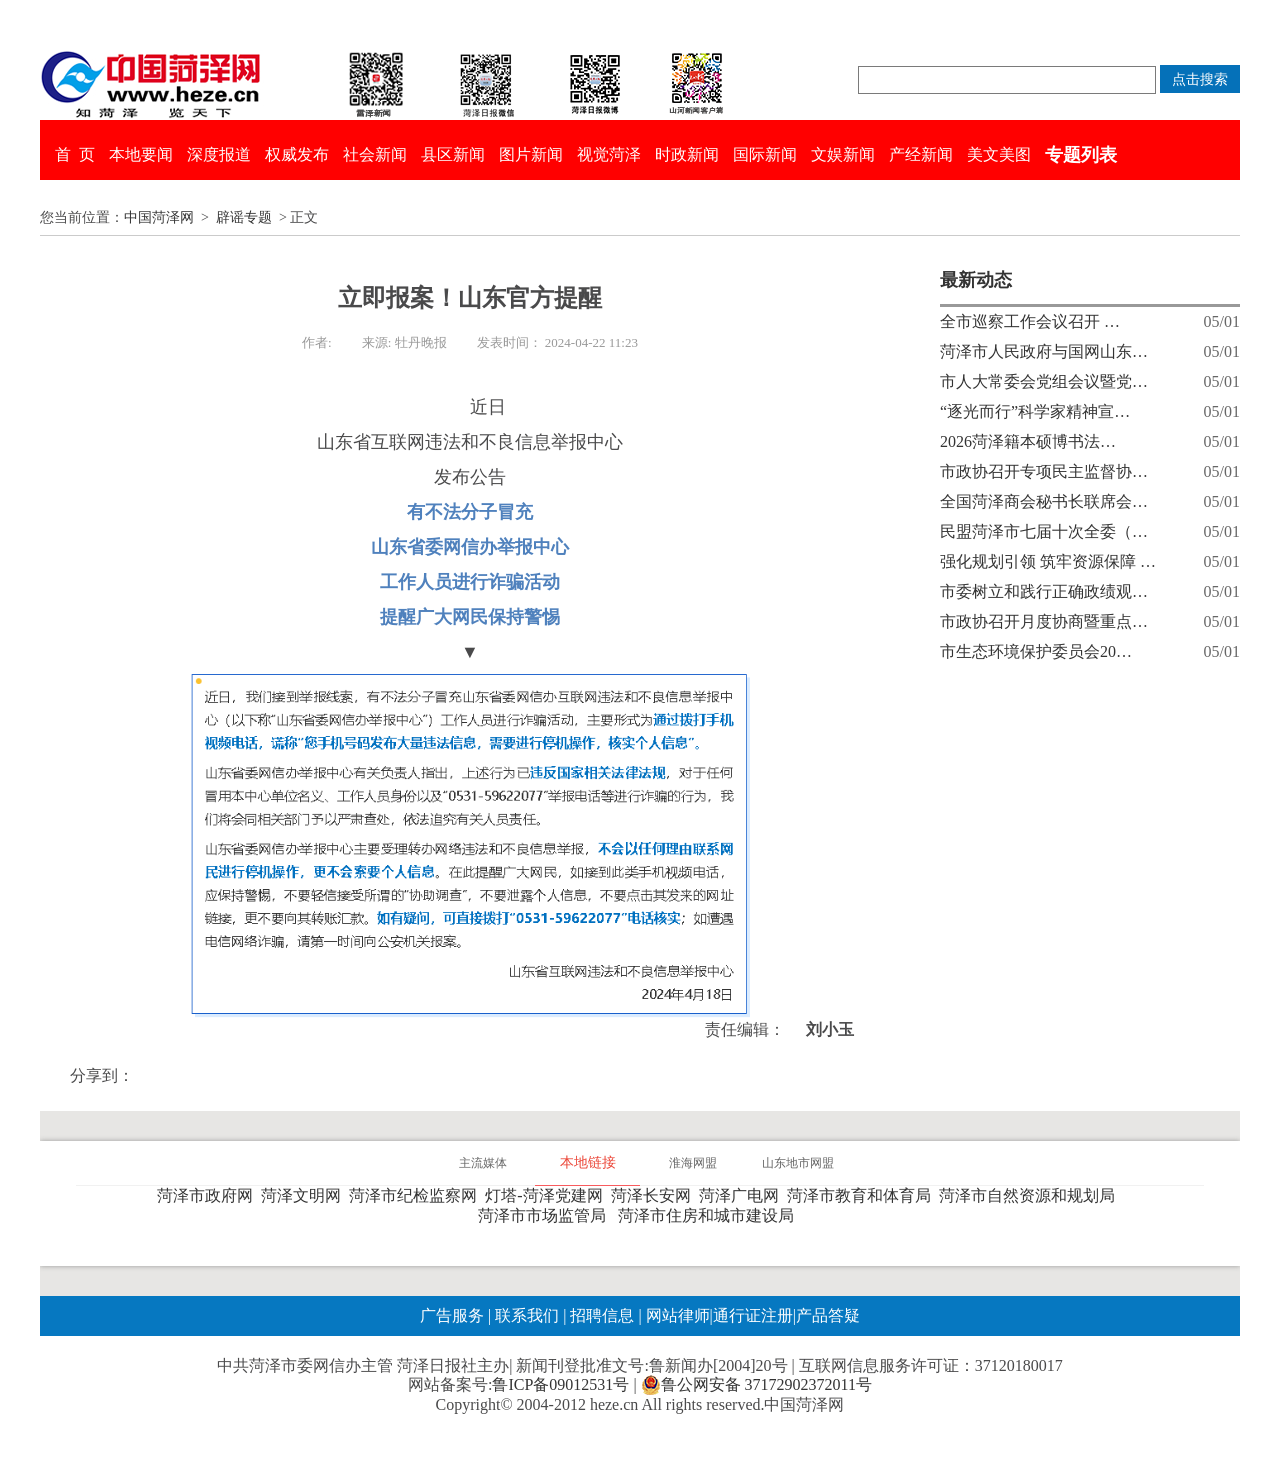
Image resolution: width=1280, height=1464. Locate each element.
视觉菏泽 (609, 154)
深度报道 (219, 154)
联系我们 (527, 1315)
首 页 (75, 154)
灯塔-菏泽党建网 (547, 1195)
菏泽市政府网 (209, 1195)
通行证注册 (753, 1315)
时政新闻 (687, 154)
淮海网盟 (693, 1163)
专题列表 (1081, 155)
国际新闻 (765, 154)
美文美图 (999, 154)
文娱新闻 (843, 154)
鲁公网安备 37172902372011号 (756, 1385)
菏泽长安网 (655, 1195)
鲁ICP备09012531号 (560, 1384)
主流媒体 (483, 1163)
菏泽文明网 (305, 1195)
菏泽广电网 (743, 1195)
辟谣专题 (244, 217)
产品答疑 (828, 1315)
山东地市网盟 (798, 1163)
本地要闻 (141, 154)
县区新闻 (453, 154)
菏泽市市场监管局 (546, 1215)
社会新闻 (375, 154)
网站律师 (676, 1315)
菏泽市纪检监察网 (417, 1195)
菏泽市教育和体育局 (863, 1195)
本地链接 (588, 1162)
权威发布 (297, 154)
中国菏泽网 (159, 217)
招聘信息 (602, 1315)
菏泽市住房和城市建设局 (710, 1215)
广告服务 (452, 1315)
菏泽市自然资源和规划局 (1031, 1195)
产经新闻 (921, 154)
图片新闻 (531, 154)
